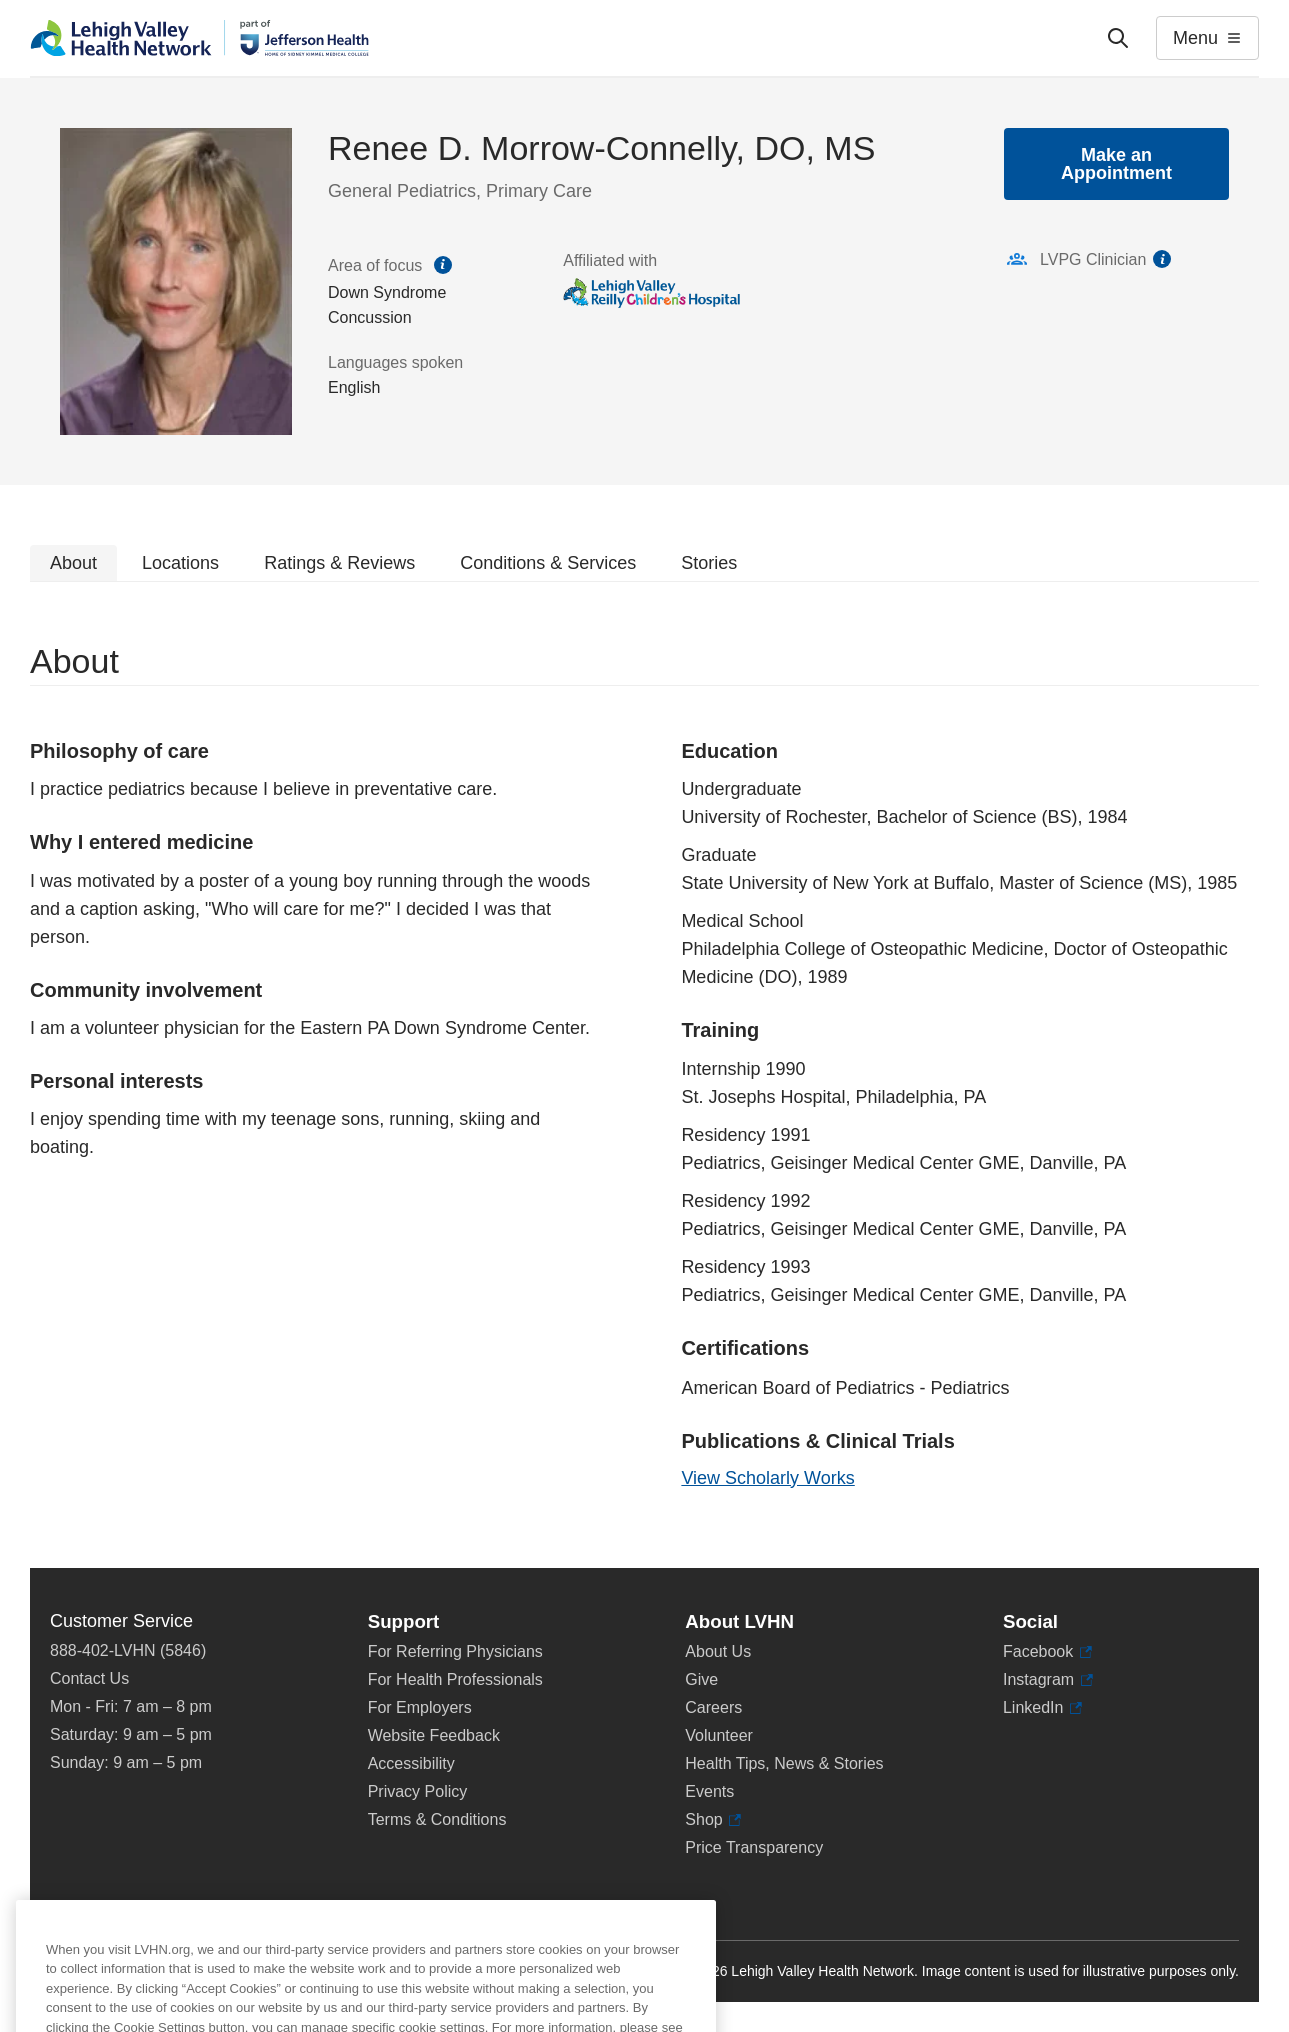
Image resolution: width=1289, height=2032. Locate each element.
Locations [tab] (180, 563)
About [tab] (73, 563)
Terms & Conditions (437, 1819)
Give (701, 1679)
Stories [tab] (709, 563)
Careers (713, 1707)
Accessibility (411, 1763)
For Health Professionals (455, 1679)
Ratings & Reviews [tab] (339, 563)
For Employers (420, 1707)
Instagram (1048, 1680)
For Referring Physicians (455, 1651)
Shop (713, 1820)
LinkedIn (1042, 1708)
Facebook (1047, 1652)
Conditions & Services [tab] (548, 563)
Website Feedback (434, 1735)
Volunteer (719, 1735)
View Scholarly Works (767, 1478)
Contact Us (89, 1678)
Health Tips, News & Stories (784, 1763)
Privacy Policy (418, 1791)
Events (709, 1791)
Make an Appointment (1116, 164)
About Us (718, 1651)
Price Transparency (754, 1847)
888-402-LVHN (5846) (128, 1650)
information (1162, 259)
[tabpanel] (644, 1075)
